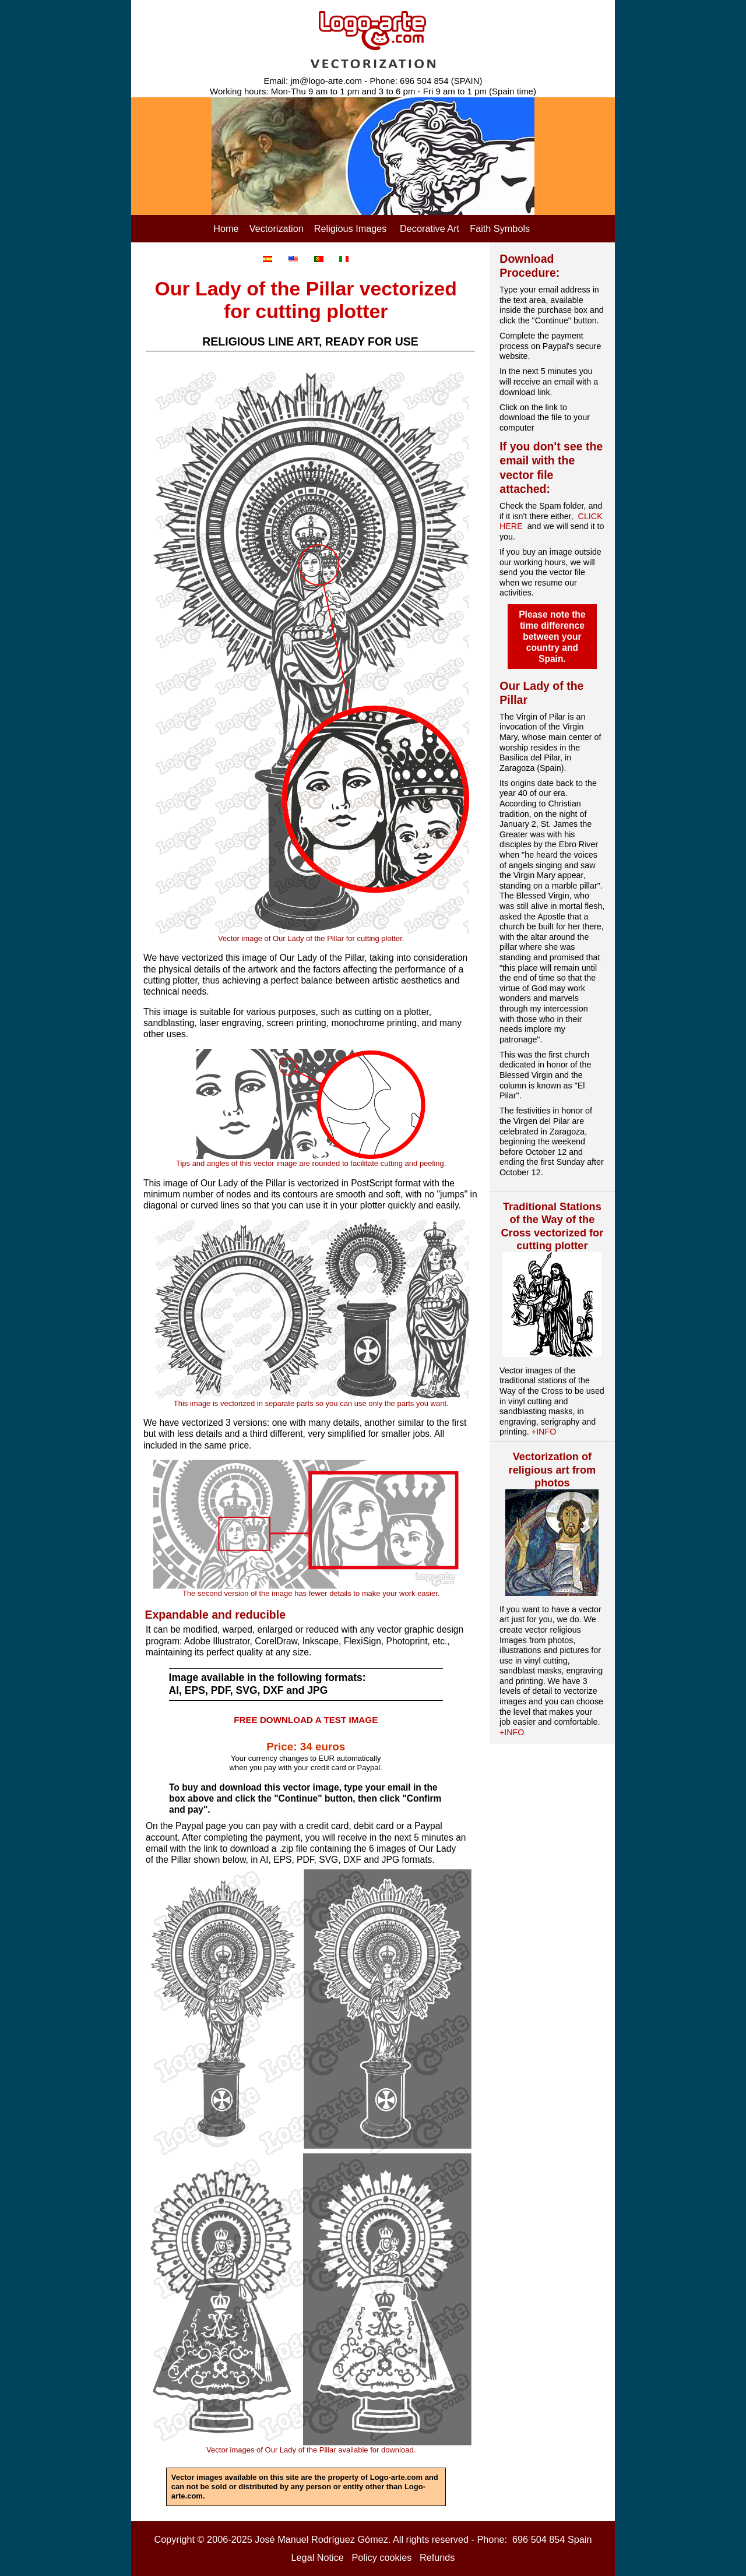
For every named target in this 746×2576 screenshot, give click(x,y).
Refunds (437, 2557)
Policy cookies (381, 2557)
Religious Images (350, 228)
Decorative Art (429, 228)
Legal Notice (317, 2557)
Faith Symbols (500, 228)
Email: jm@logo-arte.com (312, 81)
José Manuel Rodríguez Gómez (321, 2539)
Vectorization (276, 228)
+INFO (544, 1431)
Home (225, 228)
